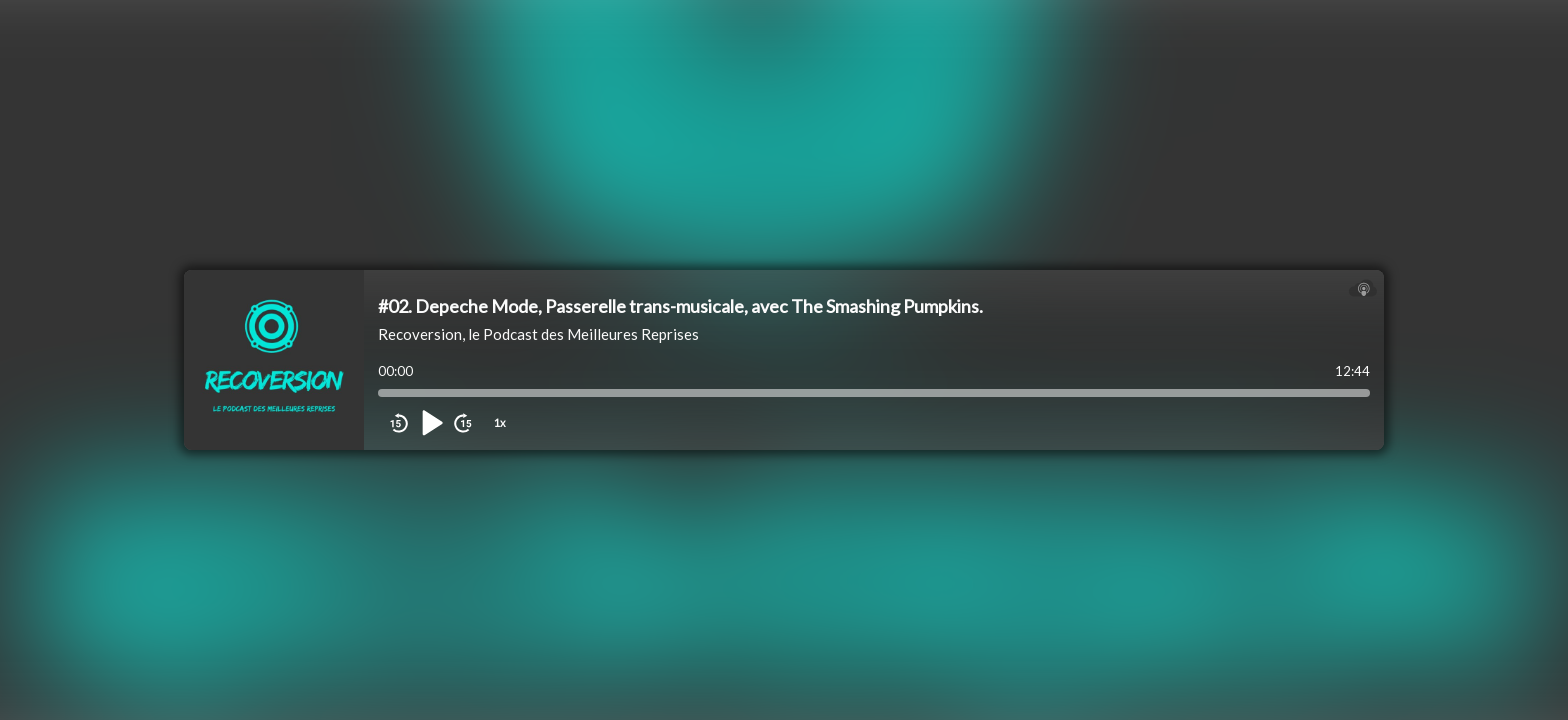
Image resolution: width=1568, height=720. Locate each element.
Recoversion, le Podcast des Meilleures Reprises (538, 334)
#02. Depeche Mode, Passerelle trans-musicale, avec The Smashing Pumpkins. (680, 306)
